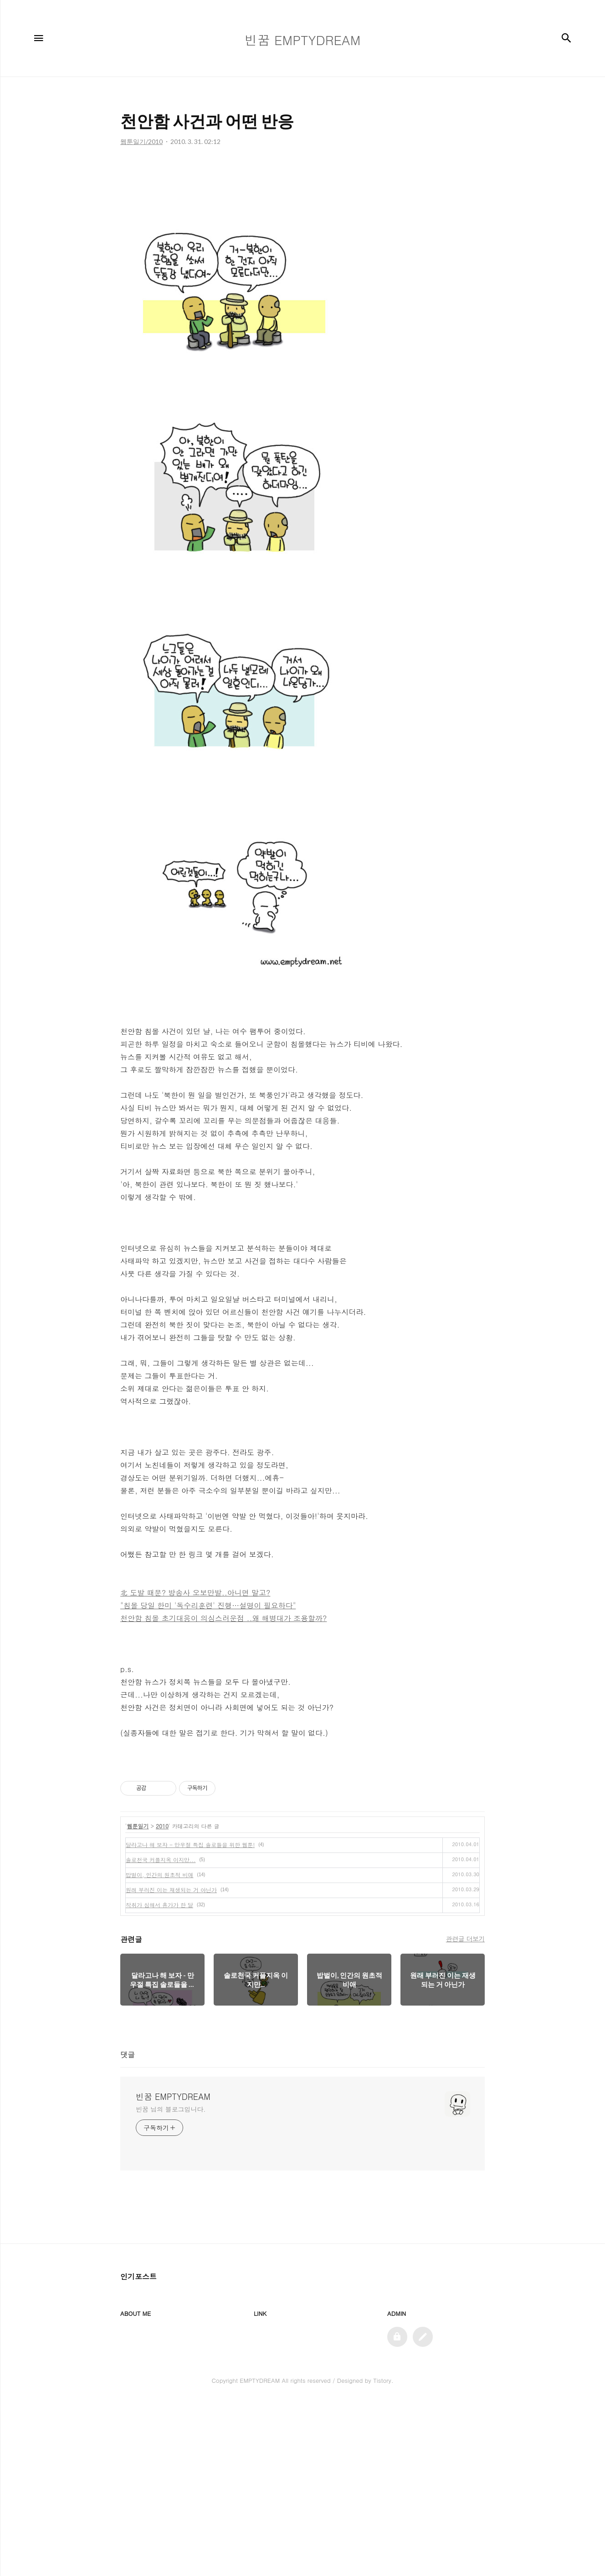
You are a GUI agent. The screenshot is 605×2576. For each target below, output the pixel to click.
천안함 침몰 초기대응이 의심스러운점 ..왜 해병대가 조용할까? (223, 1618)
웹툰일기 (138, 1826)
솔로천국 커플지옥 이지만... (161, 1859)
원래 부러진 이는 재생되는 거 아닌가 (171, 1890)
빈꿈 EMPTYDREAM (173, 2096)
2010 (162, 1826)
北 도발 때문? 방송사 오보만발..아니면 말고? (195, 1592)
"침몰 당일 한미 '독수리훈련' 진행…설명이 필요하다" (208, 1605)
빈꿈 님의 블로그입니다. (170, 2109)
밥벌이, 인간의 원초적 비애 (160, 1874)
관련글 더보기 (465, 1938)
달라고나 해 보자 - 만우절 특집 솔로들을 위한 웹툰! (190, 1844)
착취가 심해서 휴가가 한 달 (159, 1905)
